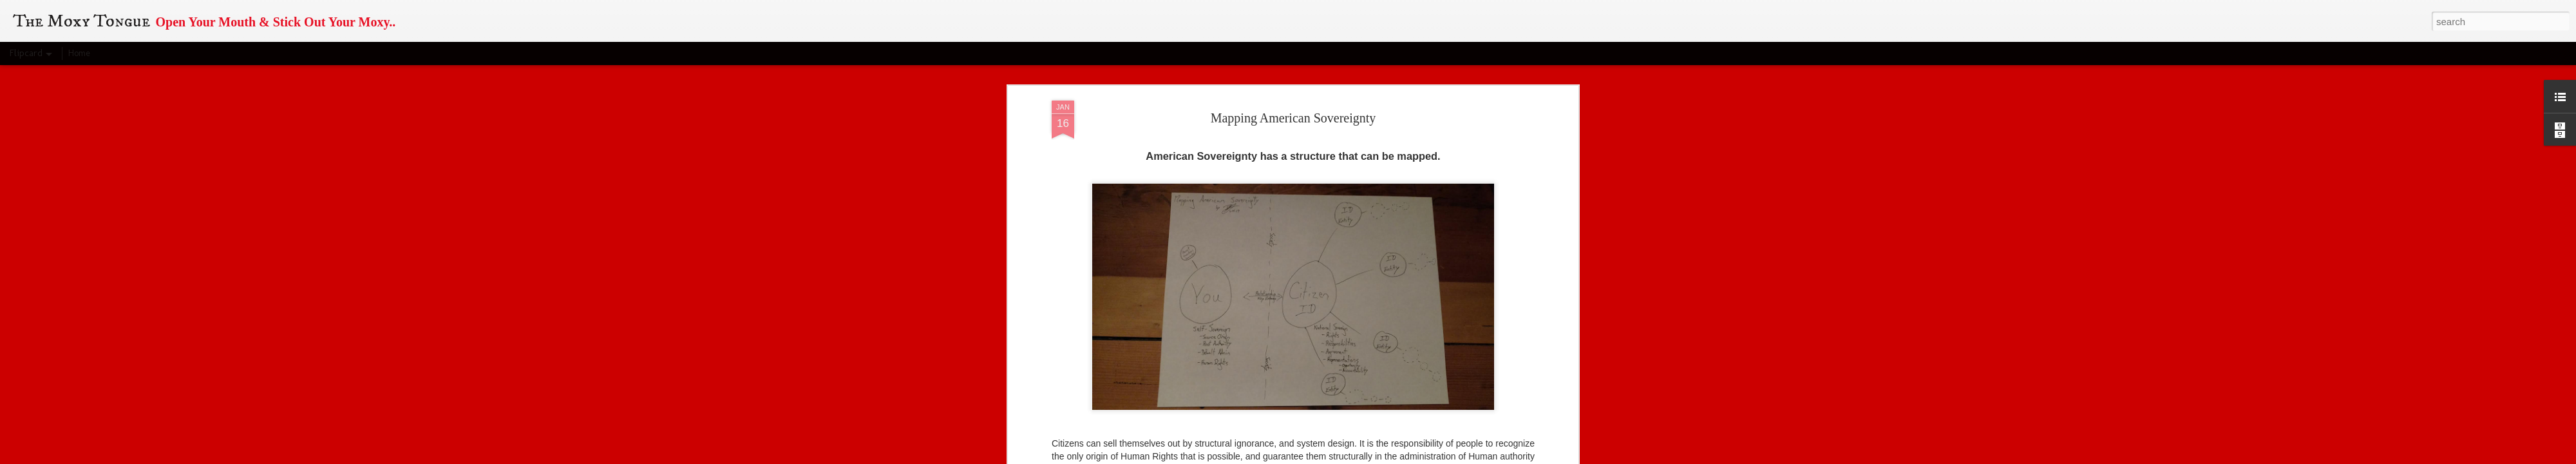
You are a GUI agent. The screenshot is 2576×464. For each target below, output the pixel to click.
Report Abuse (1397, 457)
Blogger (1359, 457)
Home (79, 53)
